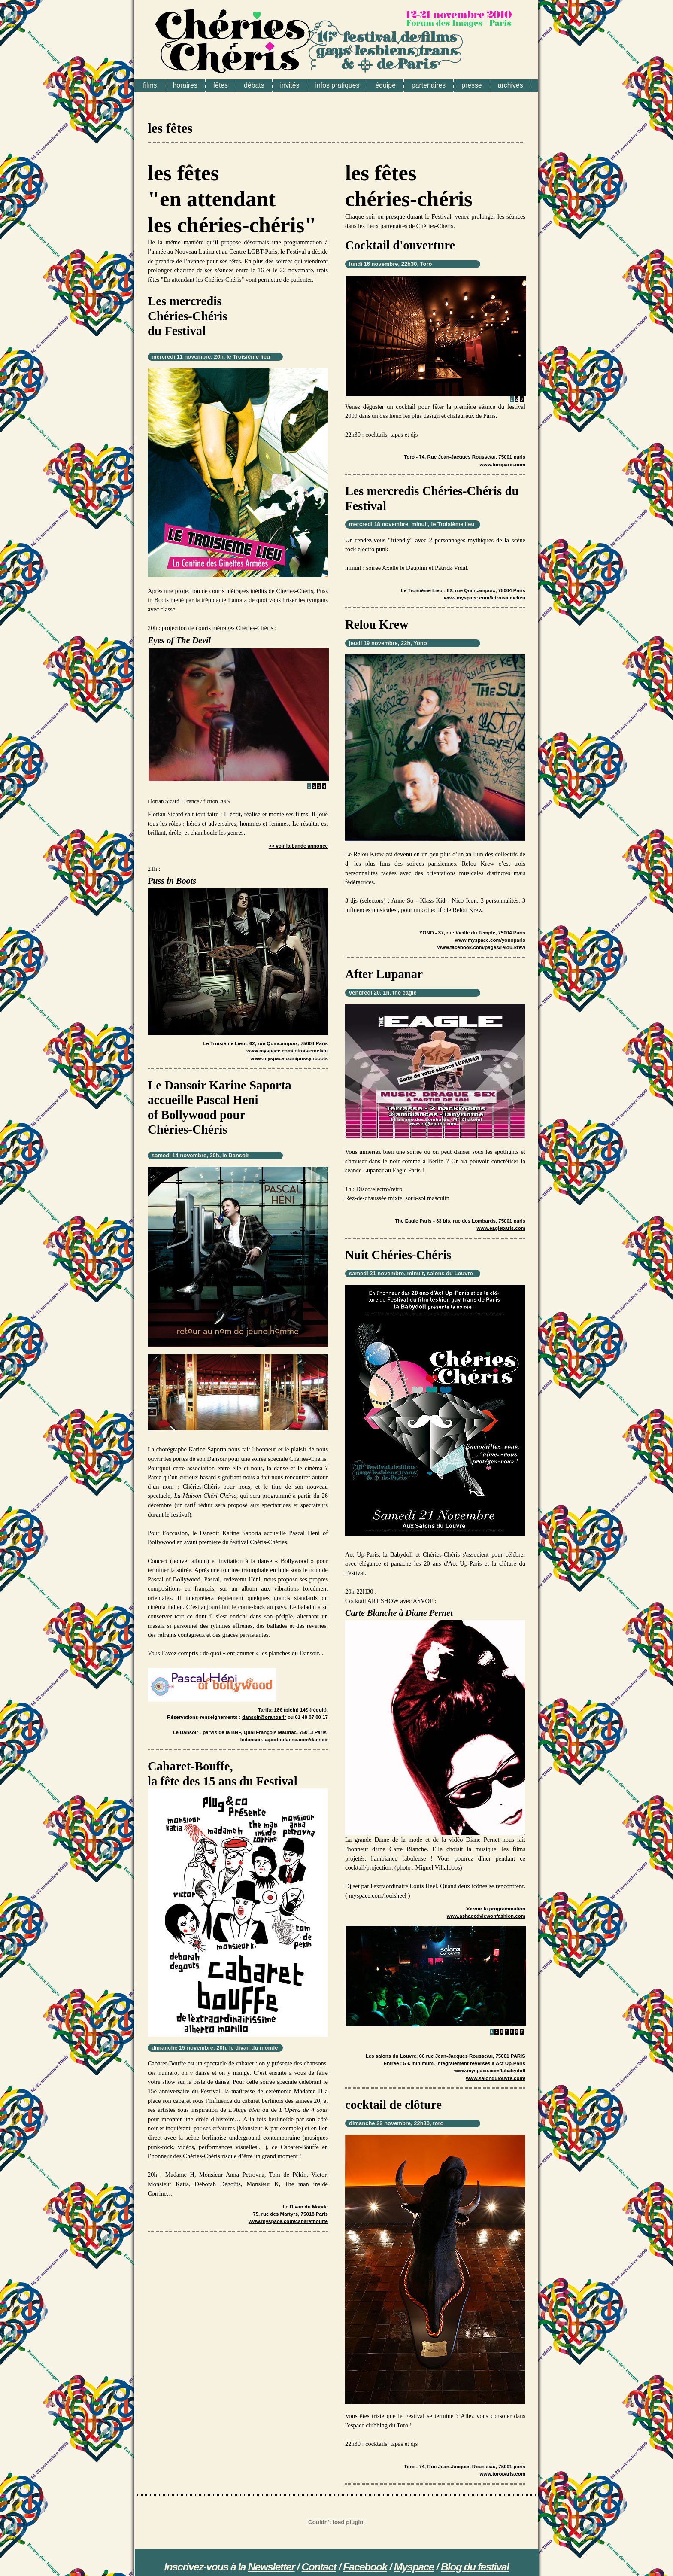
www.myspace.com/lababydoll (489, 2070)
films (150, 85)
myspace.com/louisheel (377, 1895)
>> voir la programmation (495, 1908)
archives (510, 85)
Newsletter (271, 2567)
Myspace (414, 2567)
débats (254, 85)
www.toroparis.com (502, 464)
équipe (385, 85)
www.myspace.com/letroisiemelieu (287, 1050)
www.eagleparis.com (501, 1228)
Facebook (365, 2567)
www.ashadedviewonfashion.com (486, 1916)
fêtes (220, 85)
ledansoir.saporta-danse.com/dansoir (284, 1739)
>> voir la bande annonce (298, 846)
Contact (319, 2567)
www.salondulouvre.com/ (495, 2078)
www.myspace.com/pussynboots (289, 1058)
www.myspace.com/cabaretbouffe (288, 2221)
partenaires (429, 85)
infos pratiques (337, 85)
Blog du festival (475, 2567)
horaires (185, 85)
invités (290, 85)
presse (471, 85)
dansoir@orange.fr (264, 1717)
